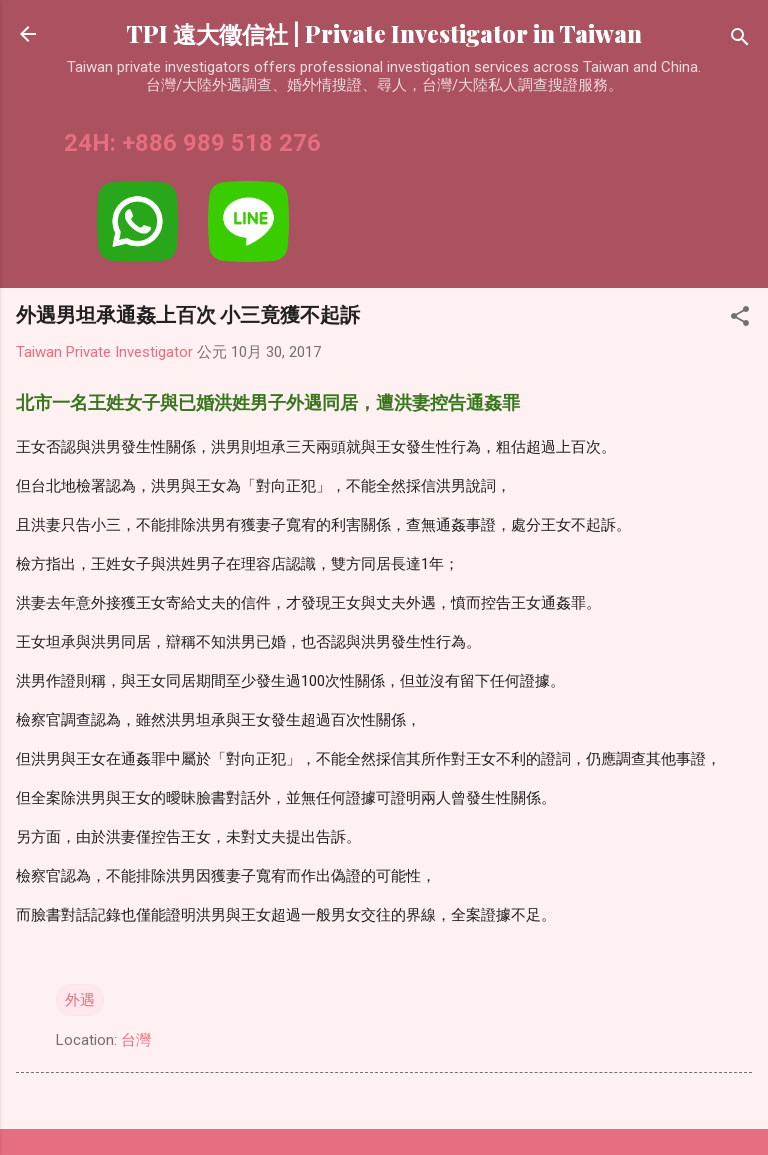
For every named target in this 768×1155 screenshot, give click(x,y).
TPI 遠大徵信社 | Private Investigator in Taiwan (384, 33)
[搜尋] (740, 40)
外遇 (80, 1000)
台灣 (136, 1040)
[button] (740, 319)
